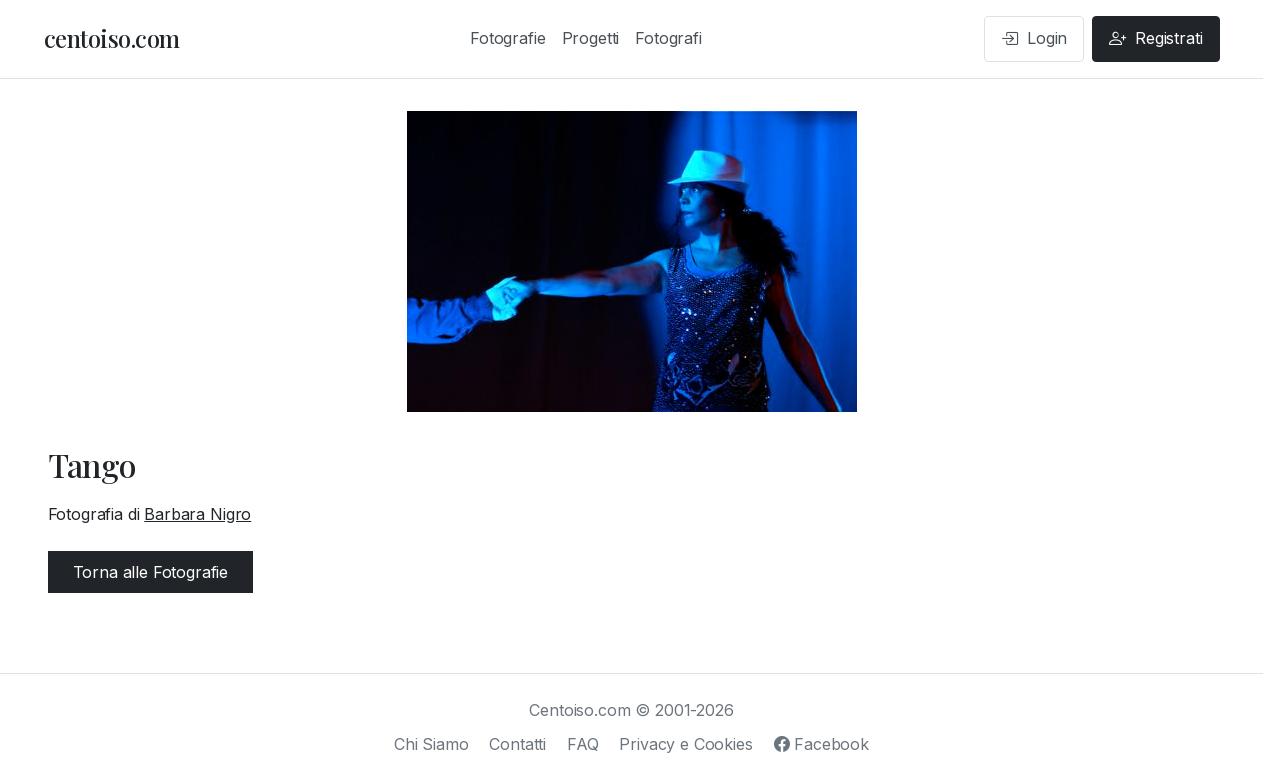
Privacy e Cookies (685, 744)
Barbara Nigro (197, 514)
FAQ (583, 744)
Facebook (821, 744)
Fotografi (668, 38)
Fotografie (507, 38)
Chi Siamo (431, 744)
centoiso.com (112, 38)
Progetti (591, 38)
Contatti (517, 744)
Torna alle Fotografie (151, 572)
